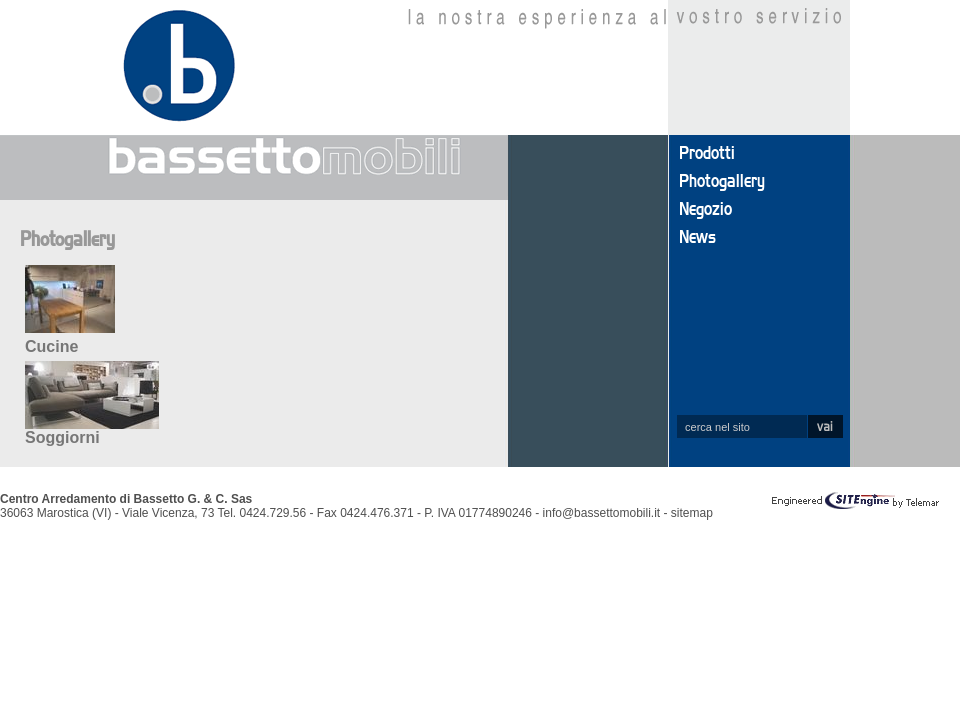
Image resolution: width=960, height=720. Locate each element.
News (697, 238)
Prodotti (707, 154)
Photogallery (722, 182)
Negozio (705, 210)
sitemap (692, 513)
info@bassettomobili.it (602, 513)
